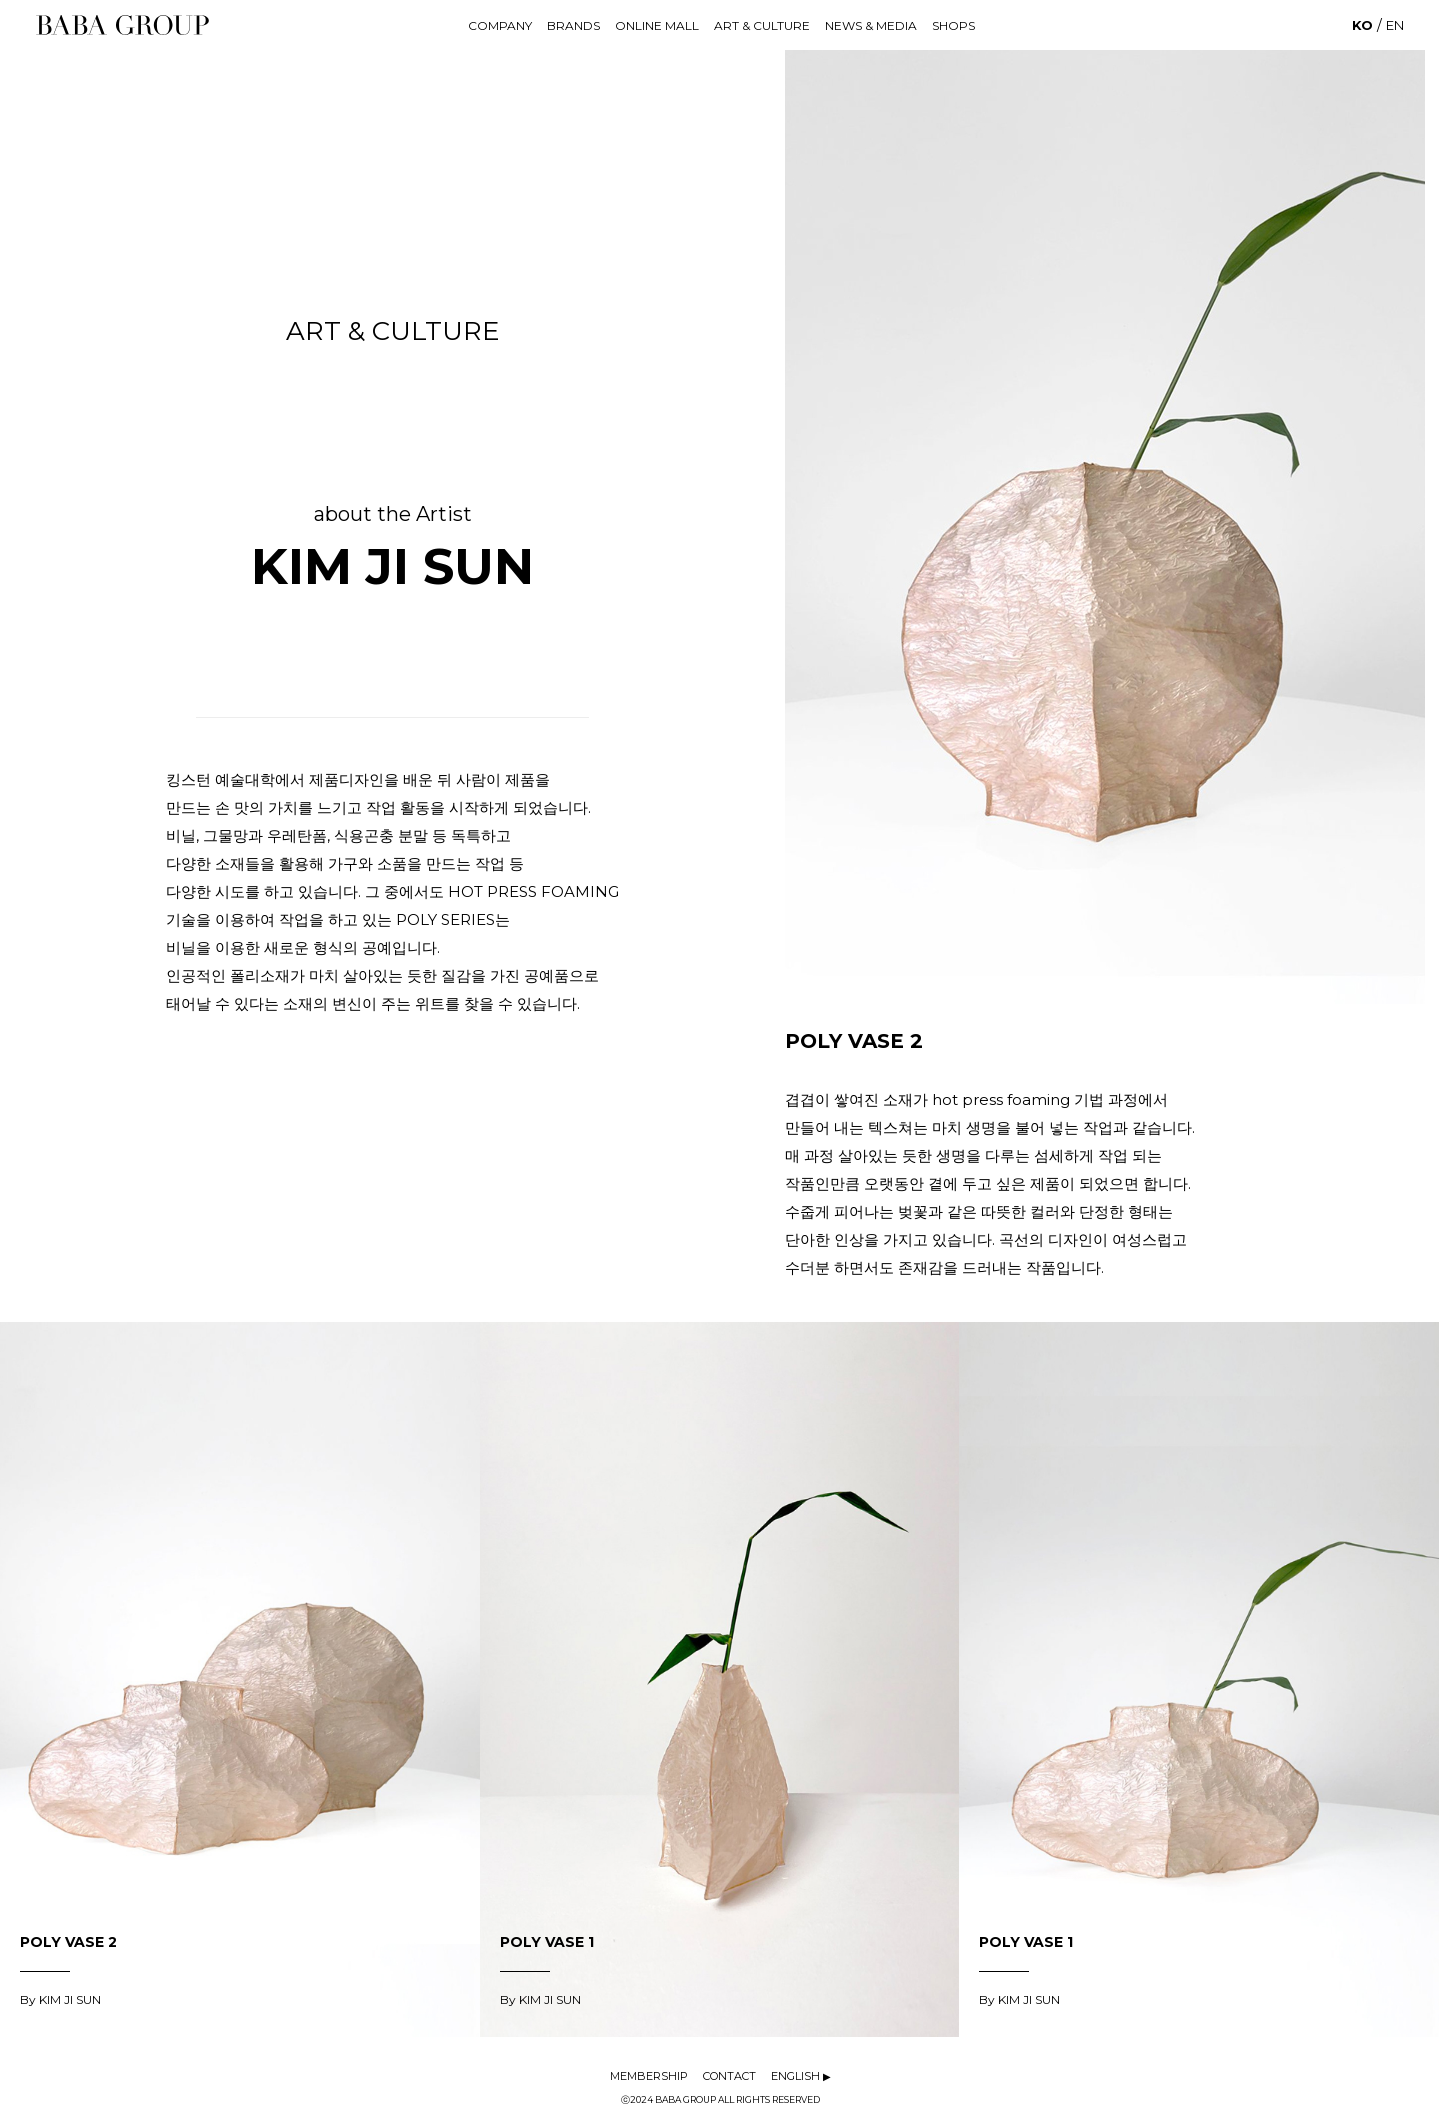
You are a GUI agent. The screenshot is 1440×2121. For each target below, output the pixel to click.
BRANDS (573, 25)
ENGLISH (801, 2076)
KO (1362, 25)
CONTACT (729, 2076)
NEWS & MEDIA (871, 25)
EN (1395, 25)
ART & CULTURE (762, 25)
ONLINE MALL (657, 25)
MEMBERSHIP (649, 2076)
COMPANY (500, 25)
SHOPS (953, 25)
